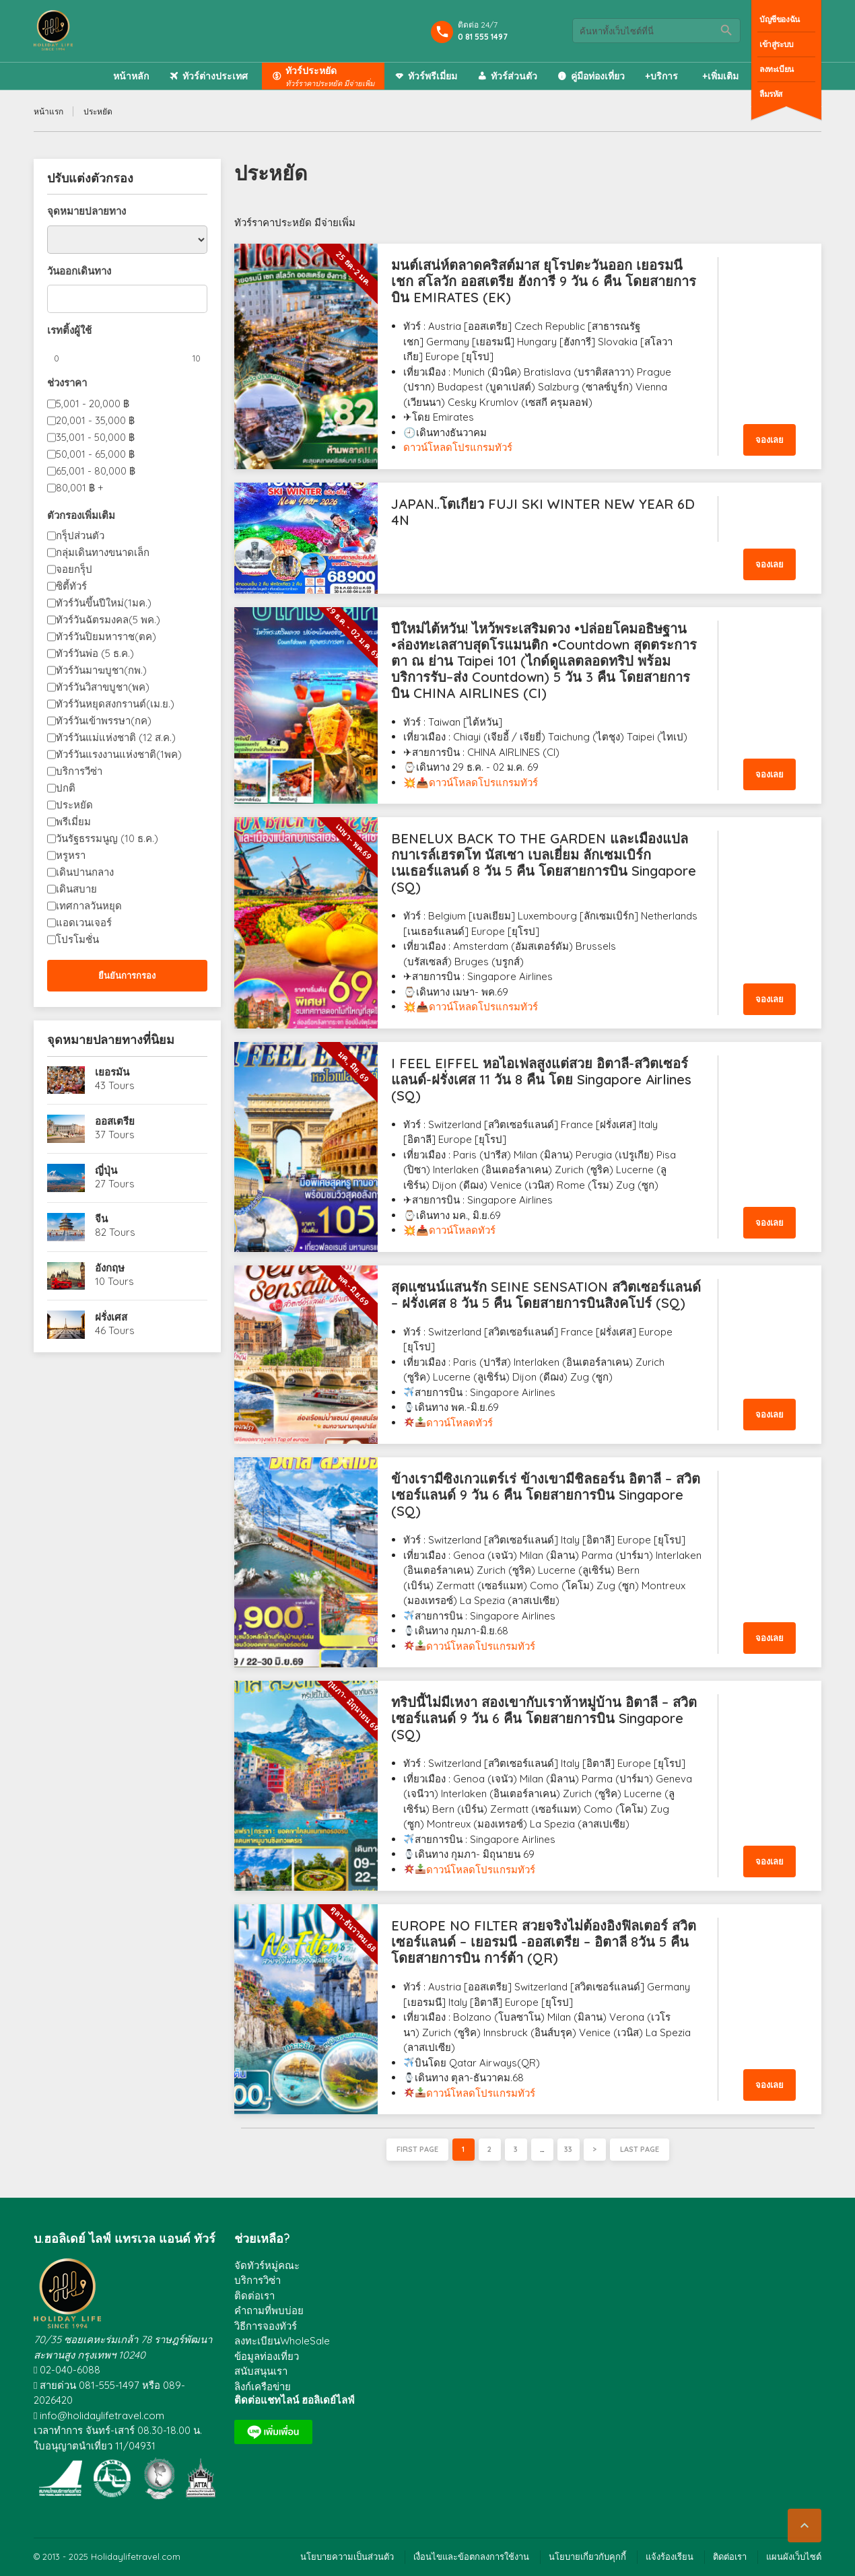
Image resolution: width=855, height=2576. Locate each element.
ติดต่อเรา (254, 2295)
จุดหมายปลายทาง (86, 211)
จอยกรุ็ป (74, 569)
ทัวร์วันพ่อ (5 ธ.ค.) (95, 653)
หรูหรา (71, 855)
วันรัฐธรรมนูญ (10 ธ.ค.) (107, 838)
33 (568, 2149)
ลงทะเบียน (776, 69)
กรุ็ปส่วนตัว (80, 535)
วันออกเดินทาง (79, 271)
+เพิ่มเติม (720, 76)
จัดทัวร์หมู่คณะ (267, 2265)
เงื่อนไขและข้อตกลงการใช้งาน (471, 2556)
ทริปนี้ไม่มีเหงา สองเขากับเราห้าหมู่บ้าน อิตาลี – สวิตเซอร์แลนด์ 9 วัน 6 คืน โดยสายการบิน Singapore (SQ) (544, 1718)
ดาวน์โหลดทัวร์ (462, 1230)
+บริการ (661, 76)
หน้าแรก (48, 111)
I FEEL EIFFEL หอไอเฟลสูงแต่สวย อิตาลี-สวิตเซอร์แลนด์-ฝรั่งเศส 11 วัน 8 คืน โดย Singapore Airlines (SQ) (541, 1079)
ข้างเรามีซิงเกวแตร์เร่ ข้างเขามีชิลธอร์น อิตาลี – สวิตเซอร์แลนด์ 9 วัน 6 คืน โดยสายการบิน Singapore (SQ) (545, 1494)
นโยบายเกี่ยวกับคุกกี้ (587, 2556)
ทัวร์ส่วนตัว (514, 76)
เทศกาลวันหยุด (89, 905)
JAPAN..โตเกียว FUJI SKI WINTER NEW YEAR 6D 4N (543, 511)
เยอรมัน (112, 1072)
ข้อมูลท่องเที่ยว (266, 2356)
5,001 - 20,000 (92, 403)
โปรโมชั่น (77, 939)
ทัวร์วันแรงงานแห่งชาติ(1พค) (119, 754)
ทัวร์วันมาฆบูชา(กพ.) (101, 670)
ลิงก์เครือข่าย (262, 2386)
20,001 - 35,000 (95, 420)
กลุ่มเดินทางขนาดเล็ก (102, 552)
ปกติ (65, 787)
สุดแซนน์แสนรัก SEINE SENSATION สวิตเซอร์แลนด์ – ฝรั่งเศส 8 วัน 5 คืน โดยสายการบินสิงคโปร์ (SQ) (546, 1294)
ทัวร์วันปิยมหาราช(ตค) (106, 636)
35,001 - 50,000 (95, 437)
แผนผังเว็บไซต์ (793, 2556)
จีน (101, 1218)
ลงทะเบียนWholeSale (282, 2340)
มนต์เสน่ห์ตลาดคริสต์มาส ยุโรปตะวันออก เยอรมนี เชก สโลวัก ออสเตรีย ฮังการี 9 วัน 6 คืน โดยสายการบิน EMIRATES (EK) (543, 281)
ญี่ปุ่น (106, 1170)
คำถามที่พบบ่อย (269, 2310)
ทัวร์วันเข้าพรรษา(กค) (103, 720)
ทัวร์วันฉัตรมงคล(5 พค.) (108, 619)
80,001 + (80, 487)
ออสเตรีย (115, 1121)
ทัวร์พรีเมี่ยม (432, 76)
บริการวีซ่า (79, 771)
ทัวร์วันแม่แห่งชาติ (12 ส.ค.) (116, 737)
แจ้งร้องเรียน (669, 2556)
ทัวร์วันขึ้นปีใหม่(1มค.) (103, 602)
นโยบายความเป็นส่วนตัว (347, 2556)
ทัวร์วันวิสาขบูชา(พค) (102, 687)
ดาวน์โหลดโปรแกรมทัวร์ (457, 447)
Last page (639, 2149)
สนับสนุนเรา (260, 2371)
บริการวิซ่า (257, 2280)
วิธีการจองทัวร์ (265, 2326)
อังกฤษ (110, 1267)
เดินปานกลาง (85, 872)
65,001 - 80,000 (95, 470)
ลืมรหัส (770, 94)
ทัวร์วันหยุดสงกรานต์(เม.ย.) (115, 703)
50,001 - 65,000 (95, 454)
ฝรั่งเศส (111, 1317)
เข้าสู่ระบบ (776, 44)
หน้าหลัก (131, 76)
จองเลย (769, 439)
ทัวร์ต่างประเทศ (215, 76)
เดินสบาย (76, 888)
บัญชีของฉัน (779, 19)
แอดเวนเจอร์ (84, 922)
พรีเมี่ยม (73, 821)
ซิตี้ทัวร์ (71, 586)
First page (417, 2149)
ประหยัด (74, 804)
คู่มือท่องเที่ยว (598, 76)
